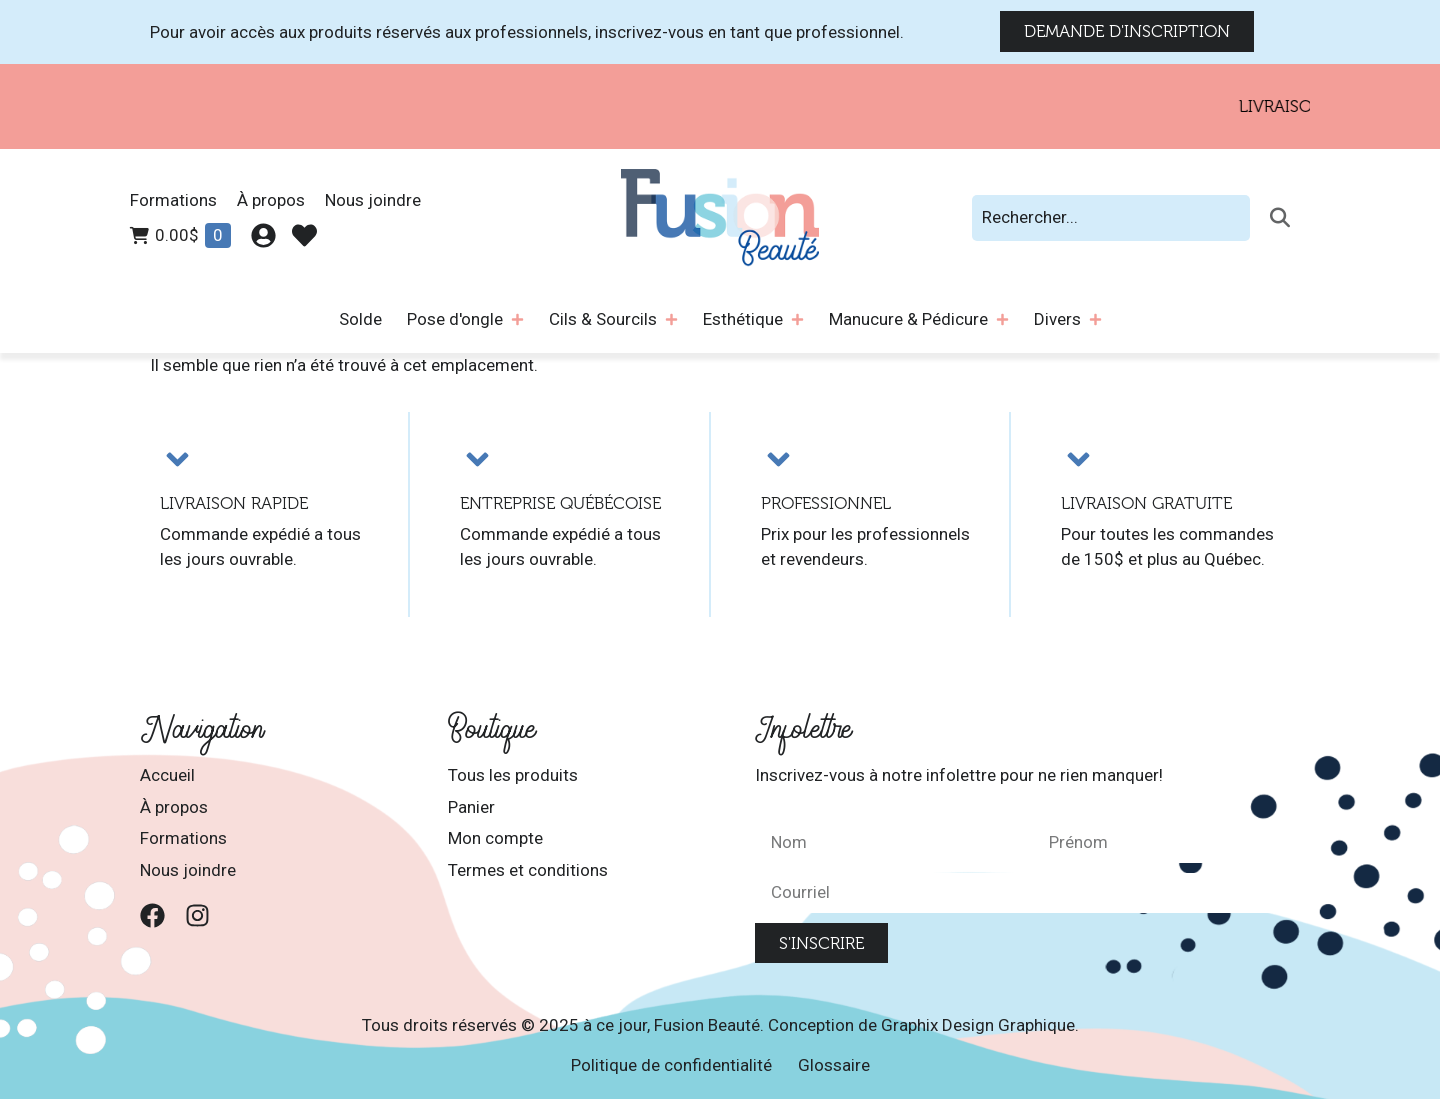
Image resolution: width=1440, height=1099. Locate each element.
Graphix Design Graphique (978, 1025)
